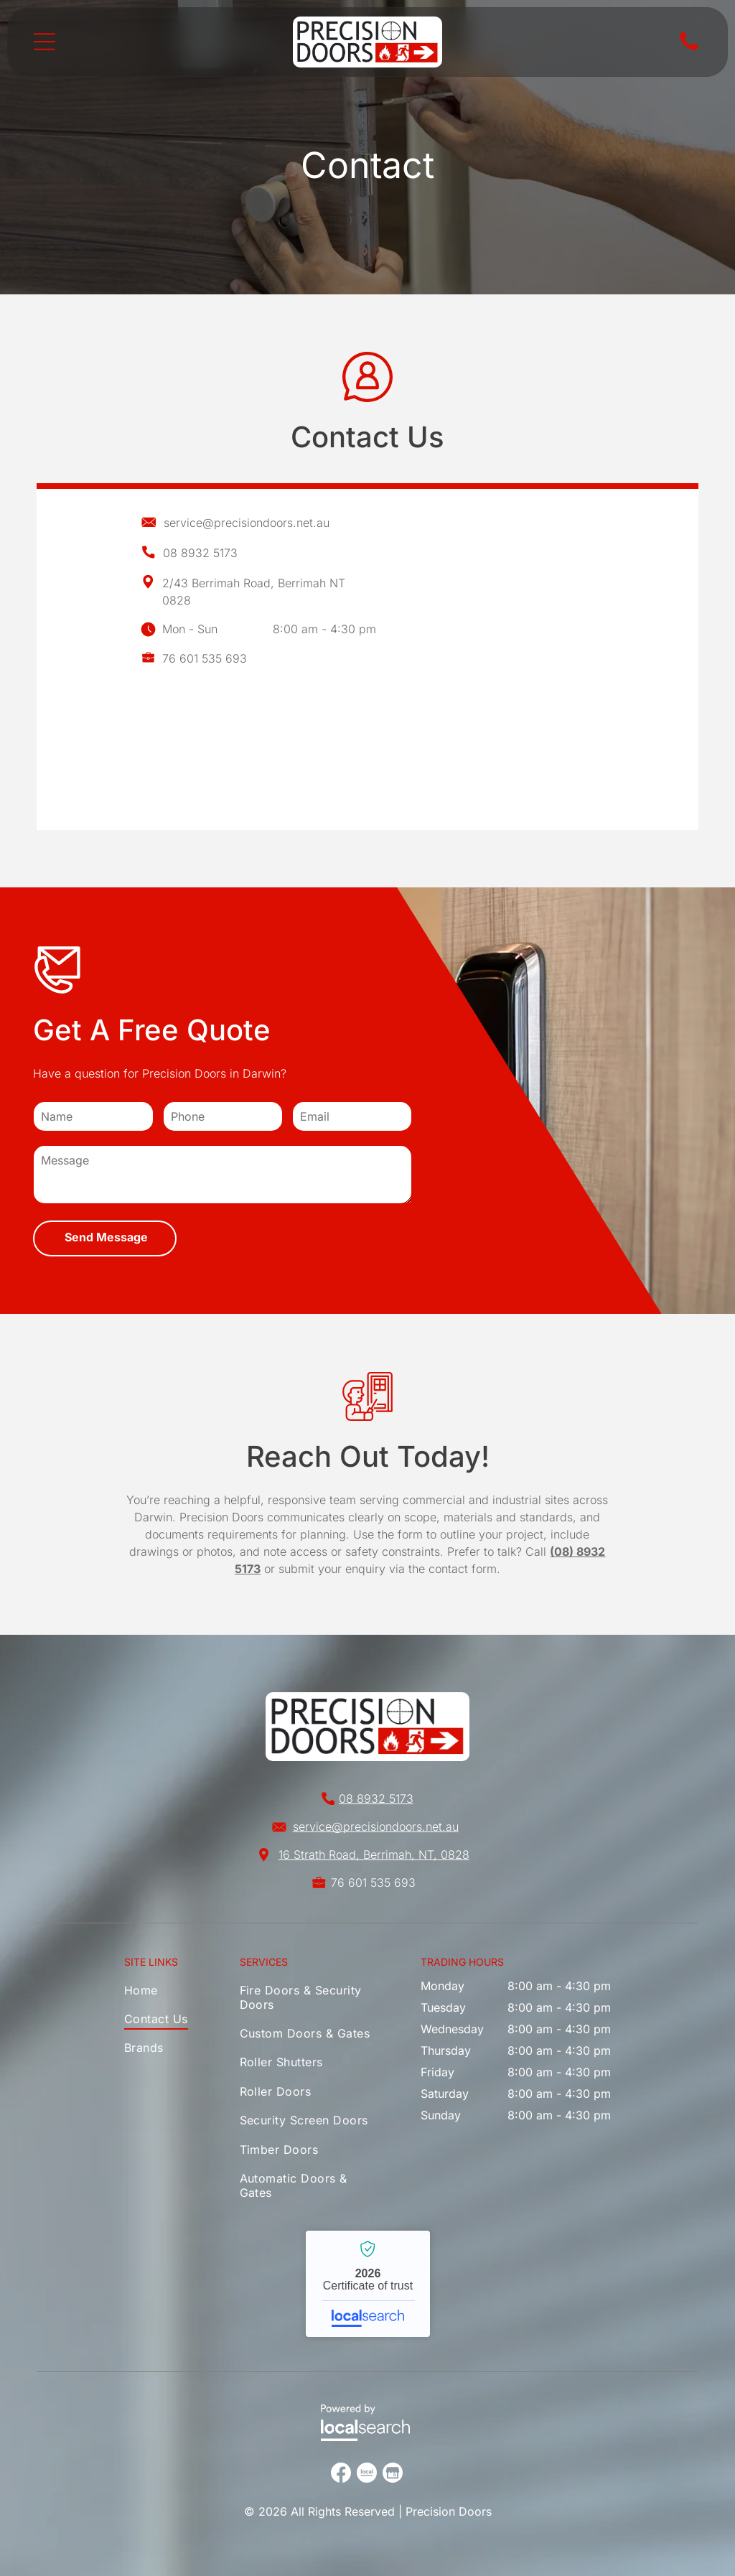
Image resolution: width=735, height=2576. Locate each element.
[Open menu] (44, 41)
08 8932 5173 (200, 553)
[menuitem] (158, 1993)
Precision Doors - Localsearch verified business (368, 2284)
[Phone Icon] (689, 49)
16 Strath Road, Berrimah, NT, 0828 (373, 1854)
